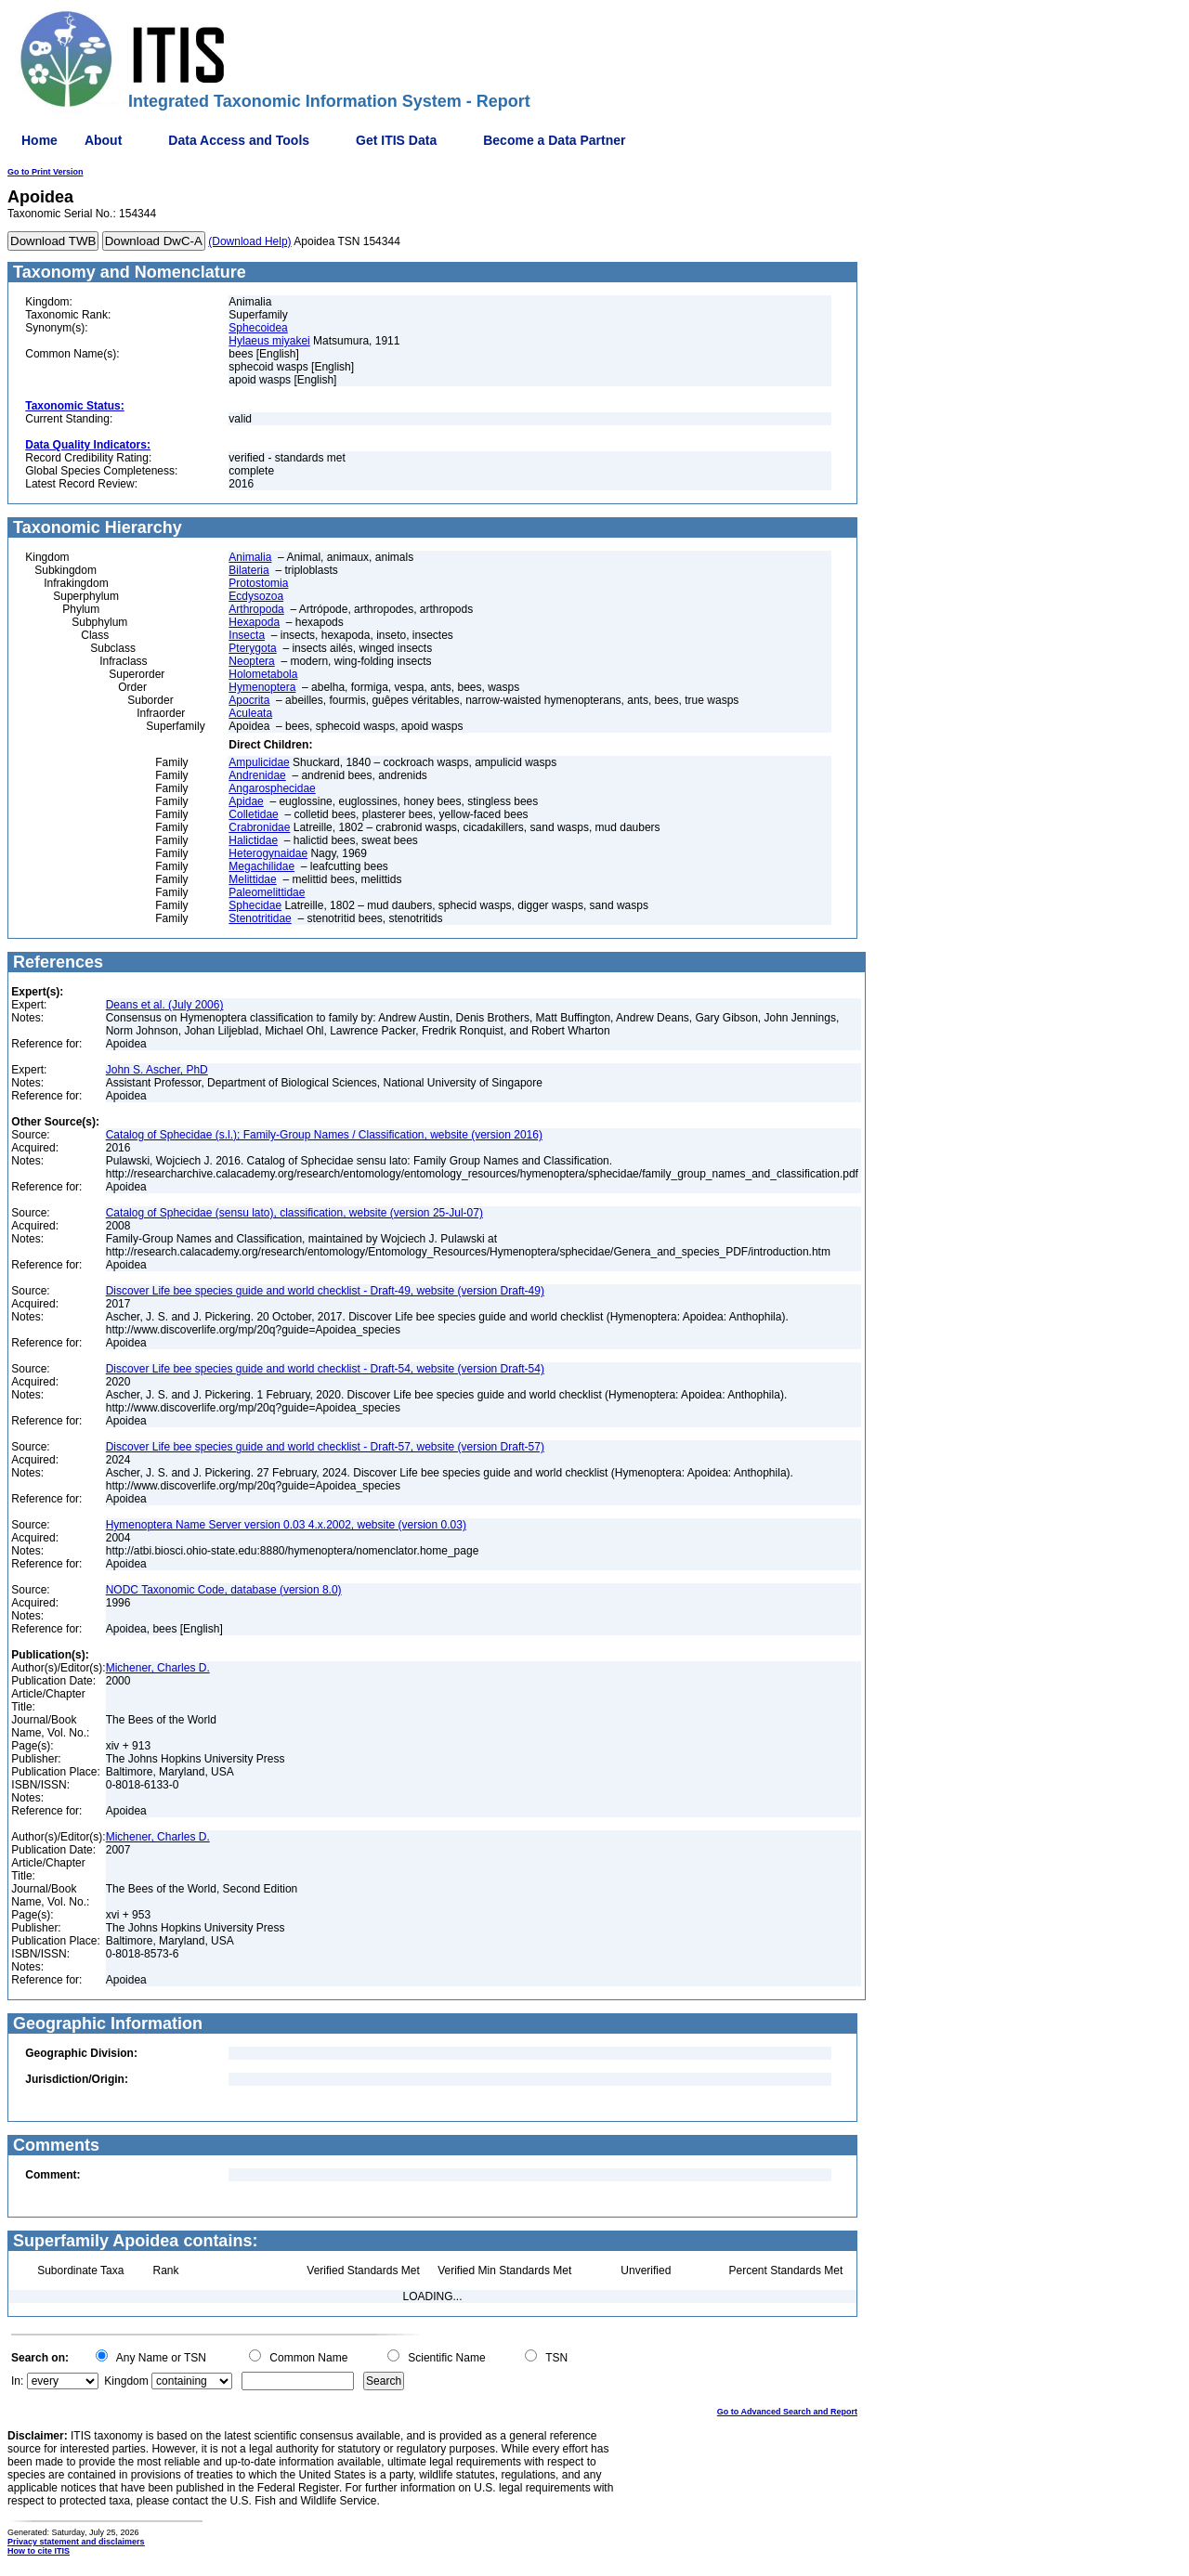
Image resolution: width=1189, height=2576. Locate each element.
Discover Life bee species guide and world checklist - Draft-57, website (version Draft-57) (325, 1446)
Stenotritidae (260, 918)
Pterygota (252, 648)
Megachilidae (261, 866)
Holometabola (263, 674)
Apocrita (249, 700)
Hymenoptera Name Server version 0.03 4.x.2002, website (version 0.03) (286, 1524)
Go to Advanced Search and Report (787, 2411)
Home (39, 140)
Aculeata (250, 713)
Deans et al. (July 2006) (165, 1004)
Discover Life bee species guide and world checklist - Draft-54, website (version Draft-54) (325, 1368)
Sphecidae (255, 905)
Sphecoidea (258, 327)
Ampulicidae (259, 762)
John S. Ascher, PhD (157, 1069)
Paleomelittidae (267, 892)
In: (17, 2380)
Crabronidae (259, 827)
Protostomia (258, 583)
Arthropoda (256, 609)
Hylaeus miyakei (269, 340)
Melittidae (252, 879)
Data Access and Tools (238, 140)
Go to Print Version (45, 171)
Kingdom (126, 2380)
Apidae (246, 801)
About (103, 140)
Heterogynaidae (268, 853)
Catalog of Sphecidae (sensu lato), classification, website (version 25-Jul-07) (294, 1212)
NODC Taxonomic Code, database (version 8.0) (224, 1589)
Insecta (247, 635)
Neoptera (251, 661)
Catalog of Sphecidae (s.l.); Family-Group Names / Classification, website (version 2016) (324, 1134)
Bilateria (248, 570)
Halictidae (253, 840)
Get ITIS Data (396, 140)
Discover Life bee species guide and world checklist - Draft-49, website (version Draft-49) (325, 1290)
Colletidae (253, 814)
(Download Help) (249, 241)
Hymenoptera (262, 687)
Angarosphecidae (272, 788)
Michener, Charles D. (158, 1667)
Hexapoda (254, 622)
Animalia (250, 557)
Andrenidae (257, 775)
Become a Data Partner (554, 140)
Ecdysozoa (256, 596)
